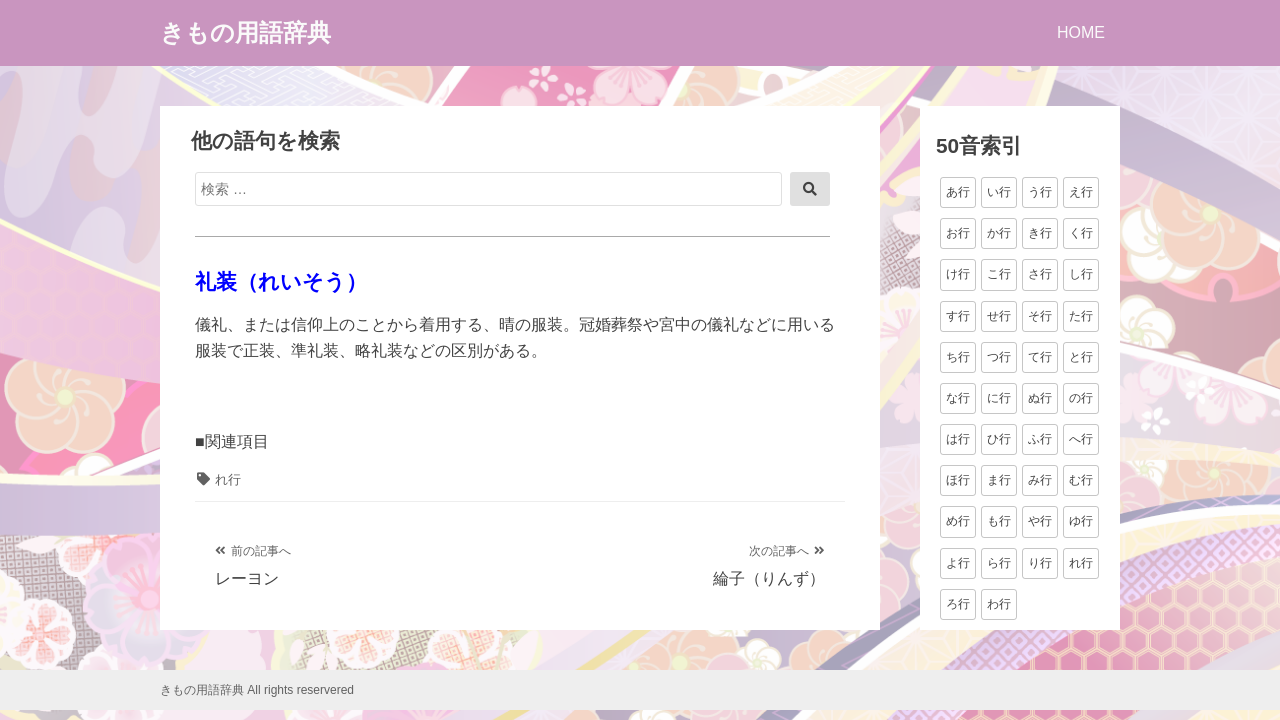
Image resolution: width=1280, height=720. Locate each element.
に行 (999, 398)
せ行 (999, 316)
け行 (958, 274)
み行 (1040, 480)
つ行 (999, 357)
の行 (1081, 398)
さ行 (1040, 274)
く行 (1081, 233)
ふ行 (1040, 439)
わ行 (999, 604)
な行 (958, 398)
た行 (1081, 316)
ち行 (958, 357)
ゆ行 (1081, 521)
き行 (1040, 233)
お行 (958, 233)
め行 (958, 521)
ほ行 (958, 480)
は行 (958, 439)
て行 (1040, 357)
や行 (1040, 521)
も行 (999, 521)
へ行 (1081, 439)
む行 (1081, 480)
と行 (1081, 357)
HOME (1081, 32)
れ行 (228, 479)
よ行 (958, 563)
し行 (1081, 274)
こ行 (999, 274)
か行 (999, 233)
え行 (1081, 192)
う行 (1040, 192)
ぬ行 (1040, 398)
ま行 (999, 480)
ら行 (999, 563)
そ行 (1040, 316)
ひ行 (999, 439)
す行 (958, 316)
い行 (999, 192)
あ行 (958, 192)
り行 (1040, 563)
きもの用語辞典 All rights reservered (257, 690)
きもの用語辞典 (245, 32)
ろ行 (958, 604)
